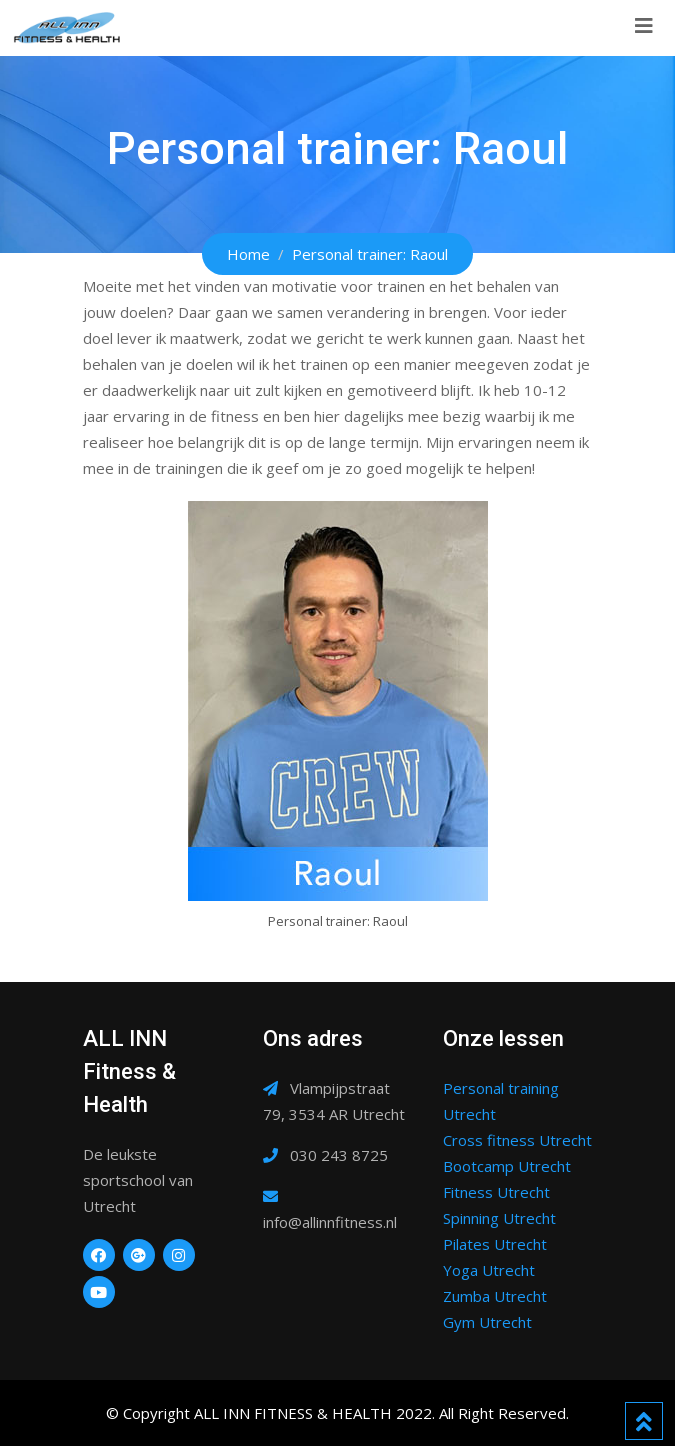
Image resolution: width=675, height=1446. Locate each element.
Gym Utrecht (487, 1322)
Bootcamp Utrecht (507, 1166)
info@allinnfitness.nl (330, 1222)
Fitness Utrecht (496, 1192)
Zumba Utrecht (495, 1296)
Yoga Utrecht (489, 1270)
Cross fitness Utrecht (517, 1140)
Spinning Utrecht (499, 1218)
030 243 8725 (339, 1155)
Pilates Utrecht (495, 1244)
